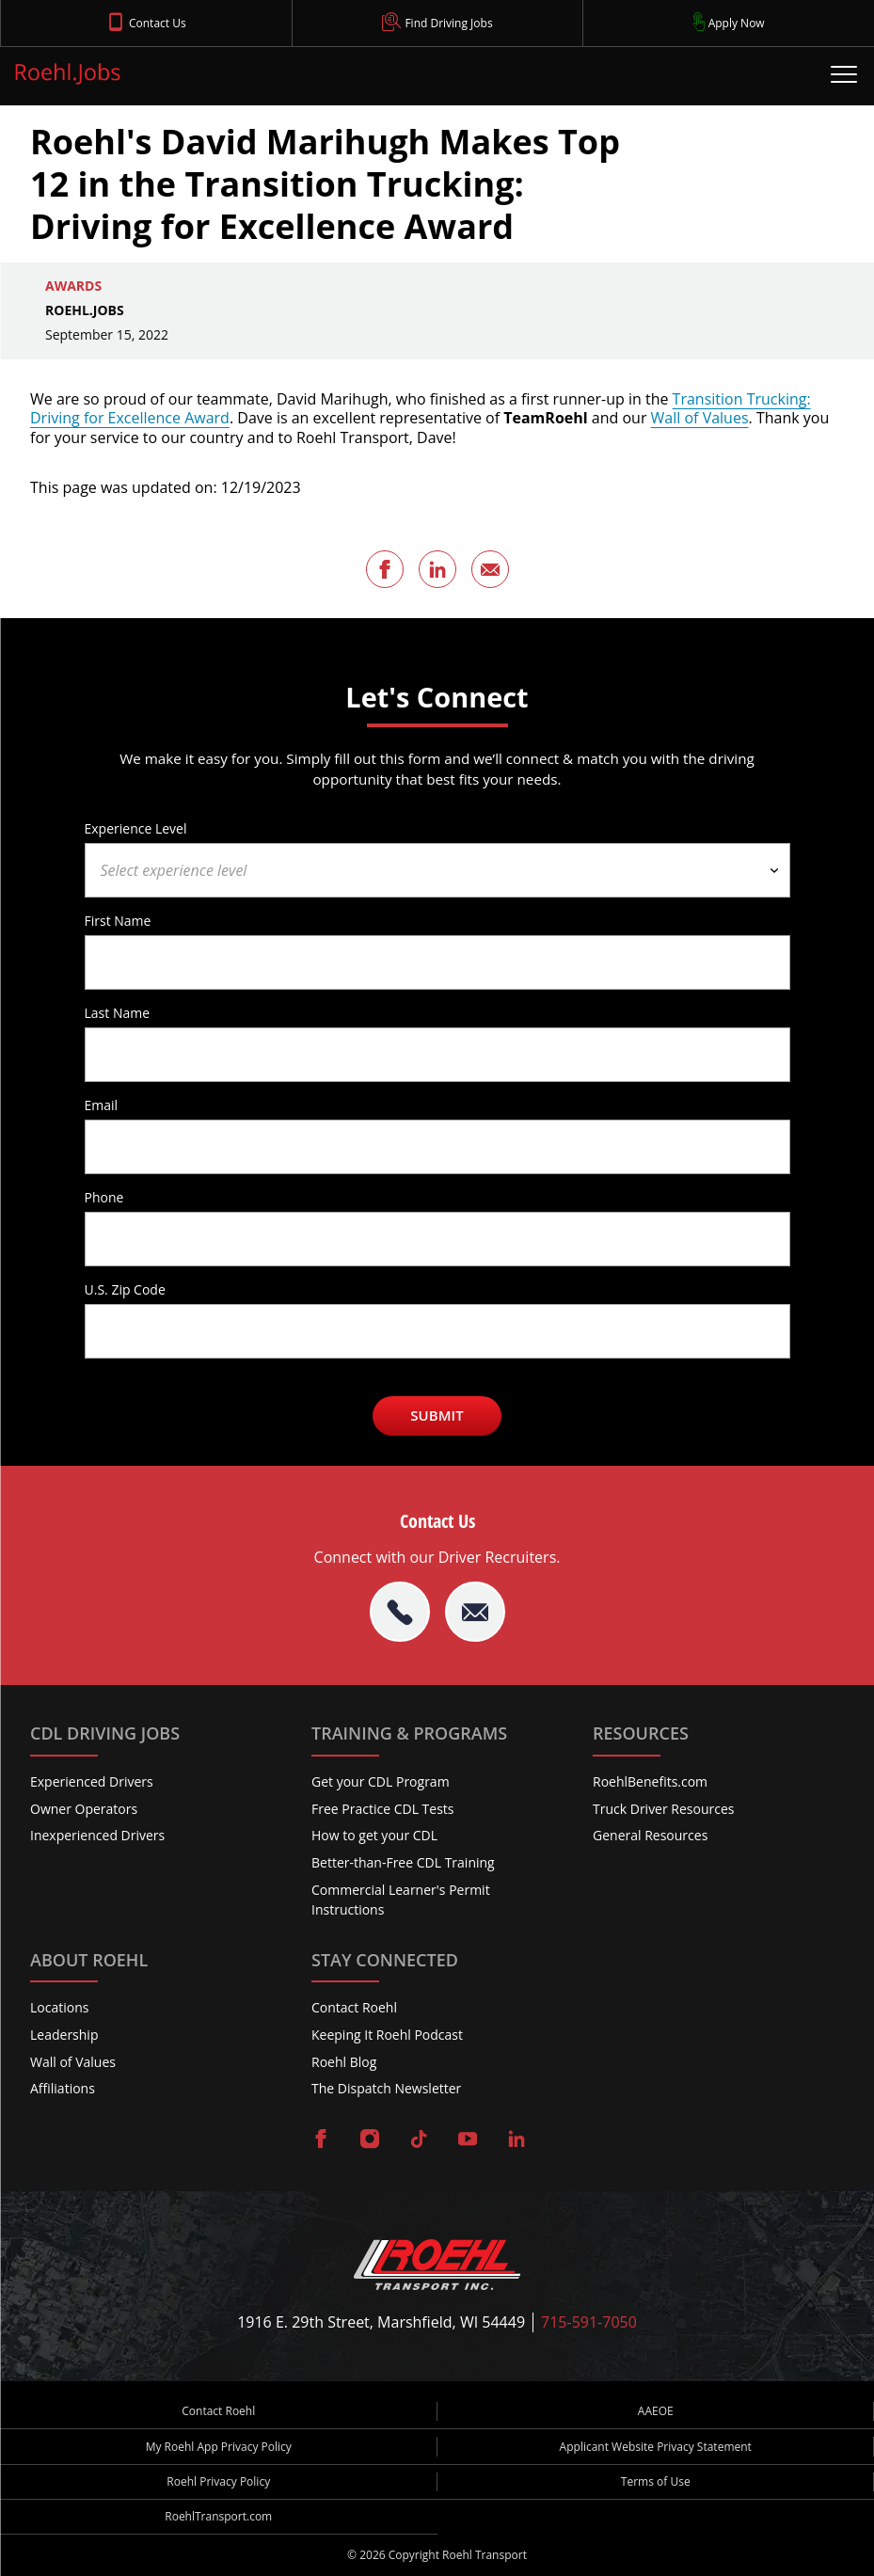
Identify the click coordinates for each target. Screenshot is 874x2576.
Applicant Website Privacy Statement (656, 2447)
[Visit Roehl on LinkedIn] (516, 2140)
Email (102, 1104)
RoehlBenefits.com (650, 1781)
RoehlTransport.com (218, 2516)
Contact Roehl (354, 2007)
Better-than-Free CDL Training (403, 1862)
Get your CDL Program (380, 1781)
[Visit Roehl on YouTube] (467, 2140)
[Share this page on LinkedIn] (437, 569)
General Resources (650, 1835)
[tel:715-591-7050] (400, 1612)
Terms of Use (656, 2481)
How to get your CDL (374, 1835)
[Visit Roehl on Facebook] (320, 2140)
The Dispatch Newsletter (386, 2088)
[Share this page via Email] (490, 569)
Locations (59, 2007)
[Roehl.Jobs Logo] (67, 76)
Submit (437, 1415)
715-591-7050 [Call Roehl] (589, 2322)
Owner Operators (83, 1809)
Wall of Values (700, 417)
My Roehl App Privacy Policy (219, 2447)
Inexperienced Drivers (97, 1835)
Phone (104, 1196)
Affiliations (62, 2088)
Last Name (118, 1012)
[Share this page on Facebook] (385, 569)
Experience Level (136, 827)
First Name (118, 920)
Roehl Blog (343, 2062)
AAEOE (656, 2411)
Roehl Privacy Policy (218, 2481)
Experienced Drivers (91, 1781)
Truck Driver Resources (664, 1809)
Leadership (64, 2034)
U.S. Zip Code (125, 1288)
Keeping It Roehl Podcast (387, 2034)
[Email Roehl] (475, 1612)
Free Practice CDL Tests (382, 1809)
